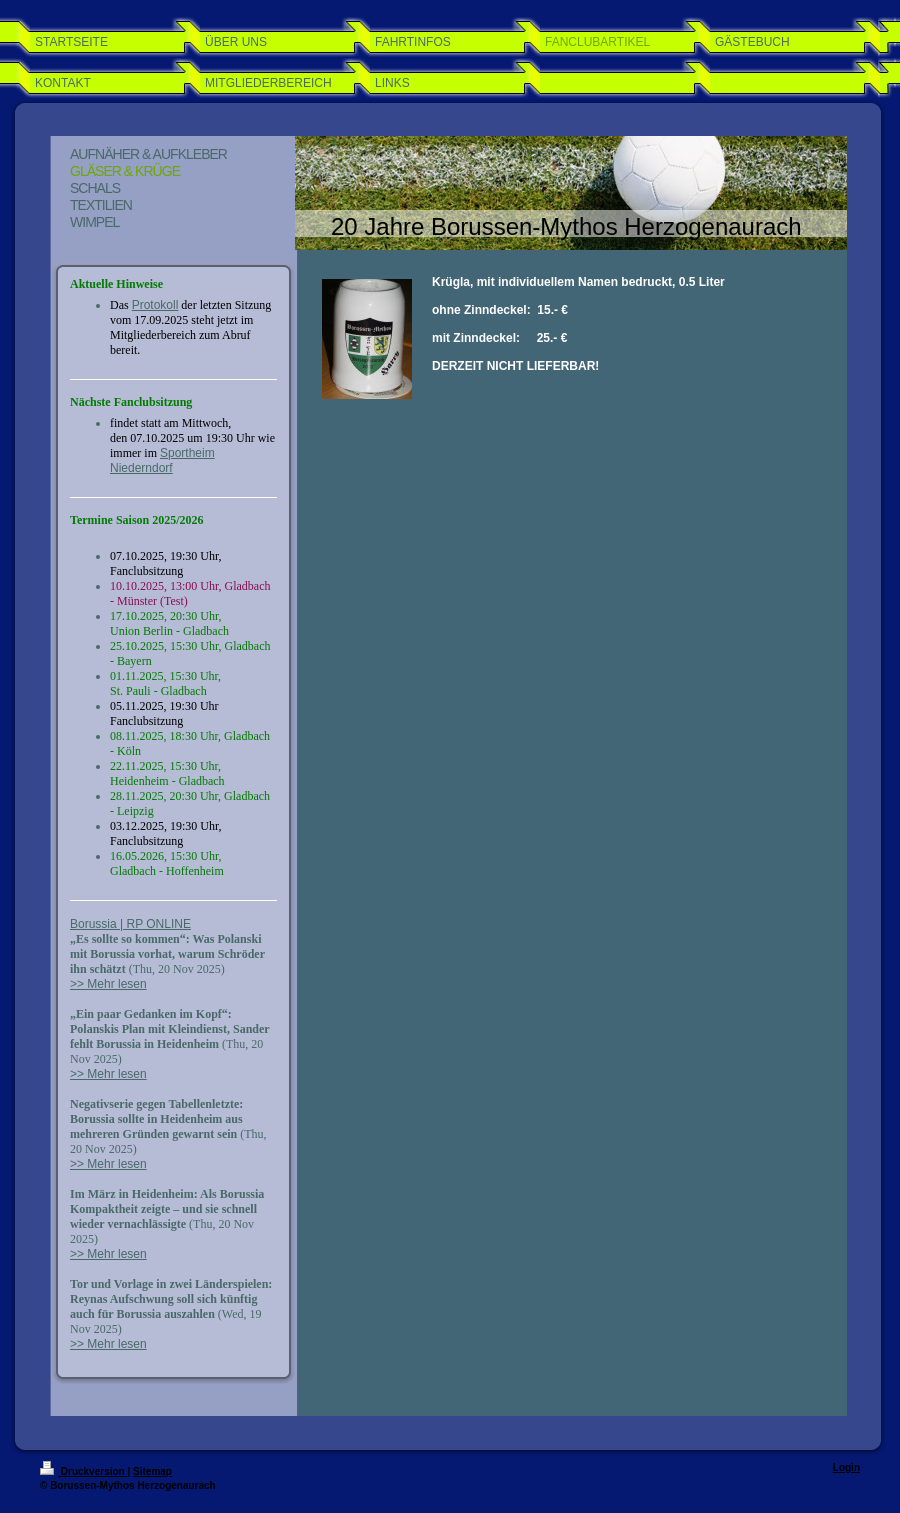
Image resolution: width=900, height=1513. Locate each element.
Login (846, 1467)
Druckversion (83, 1471)
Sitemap (152, 1471)
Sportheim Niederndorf (162, 460)
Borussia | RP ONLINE (130, 924)
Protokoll (155, 305)
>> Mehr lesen (108, 984)
